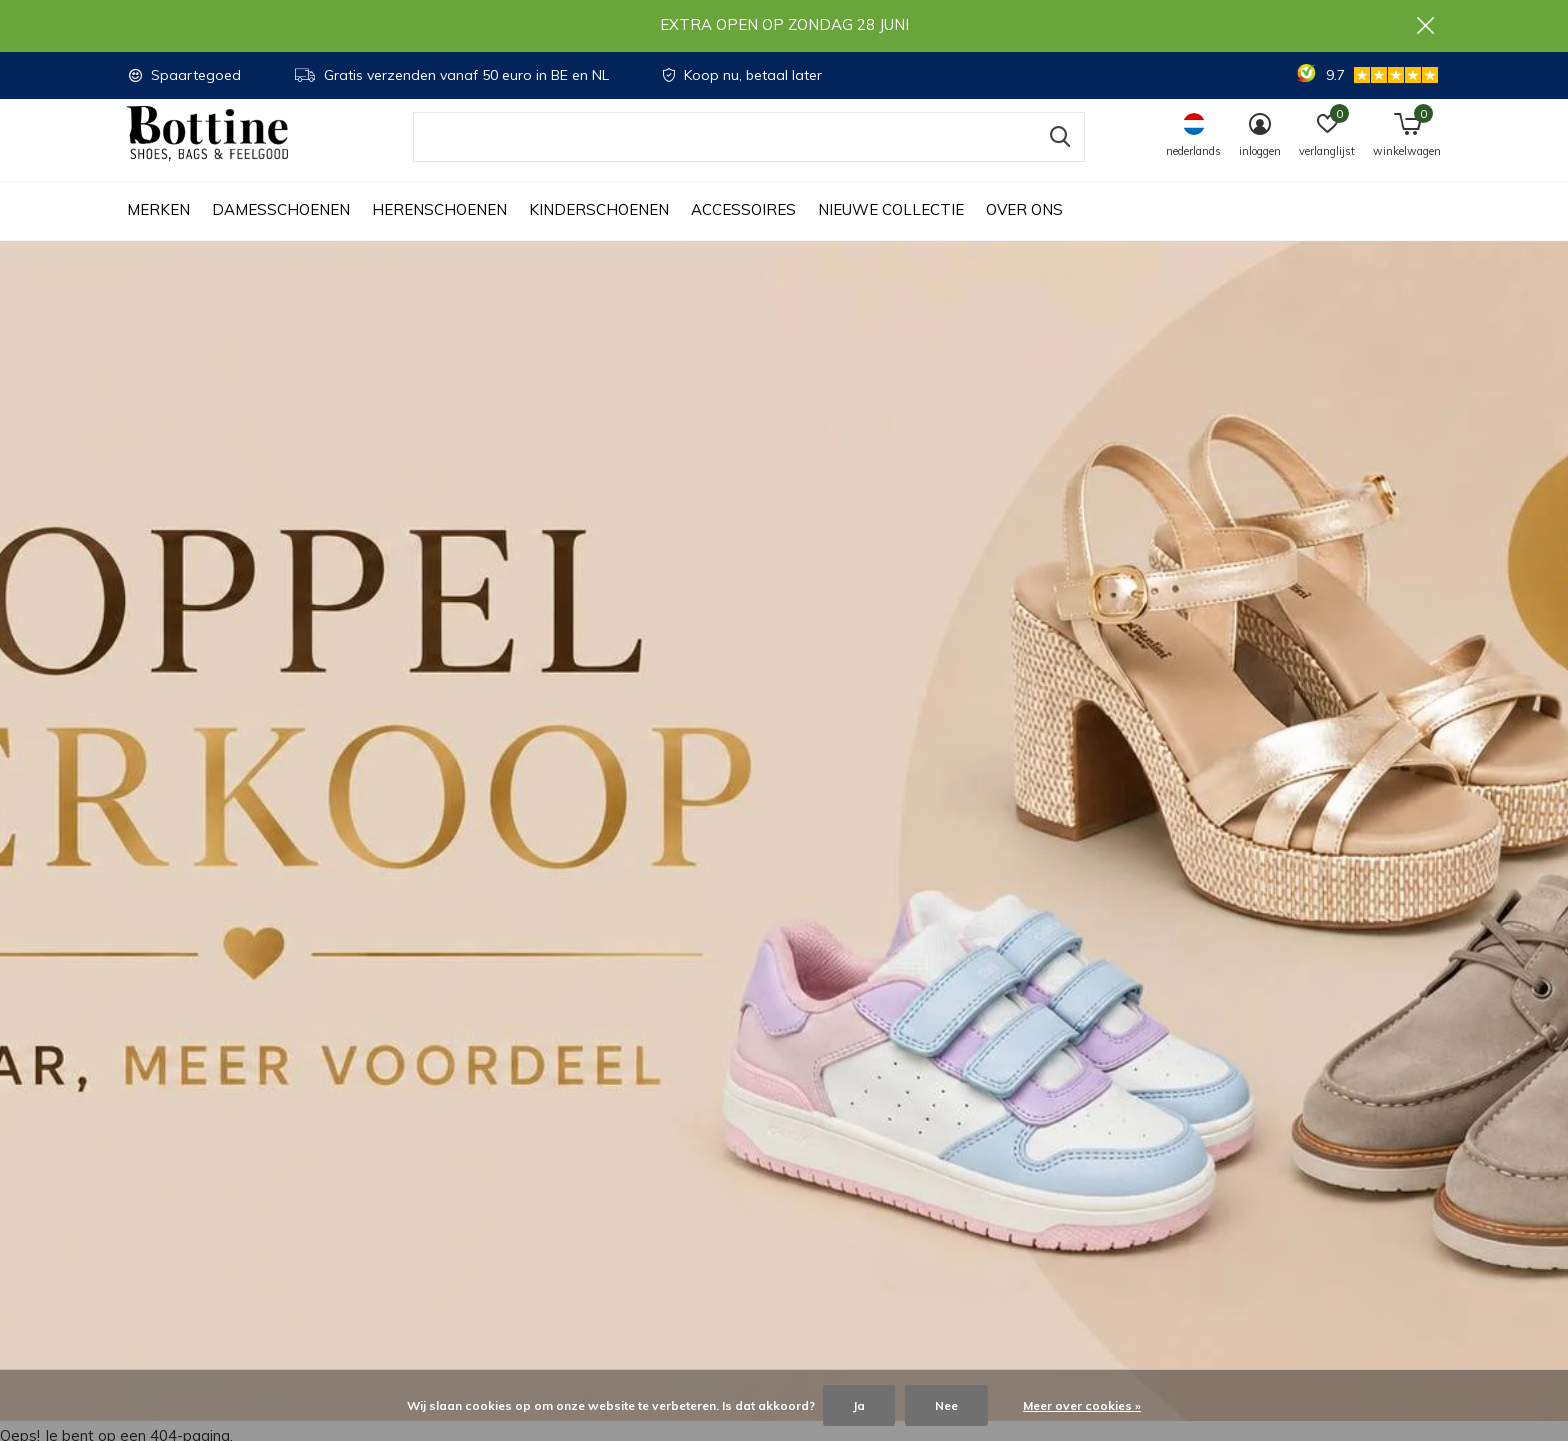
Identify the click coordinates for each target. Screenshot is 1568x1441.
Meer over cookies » (1082, 1405)
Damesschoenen (281, 230)
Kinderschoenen (599, 230)
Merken (158, 230)
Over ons (1024, 230)
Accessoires (743, 230)
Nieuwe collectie (891, 230)
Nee (946, 1405)
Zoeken (1057, 157)
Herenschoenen (439, 230)
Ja (859, 1405)
